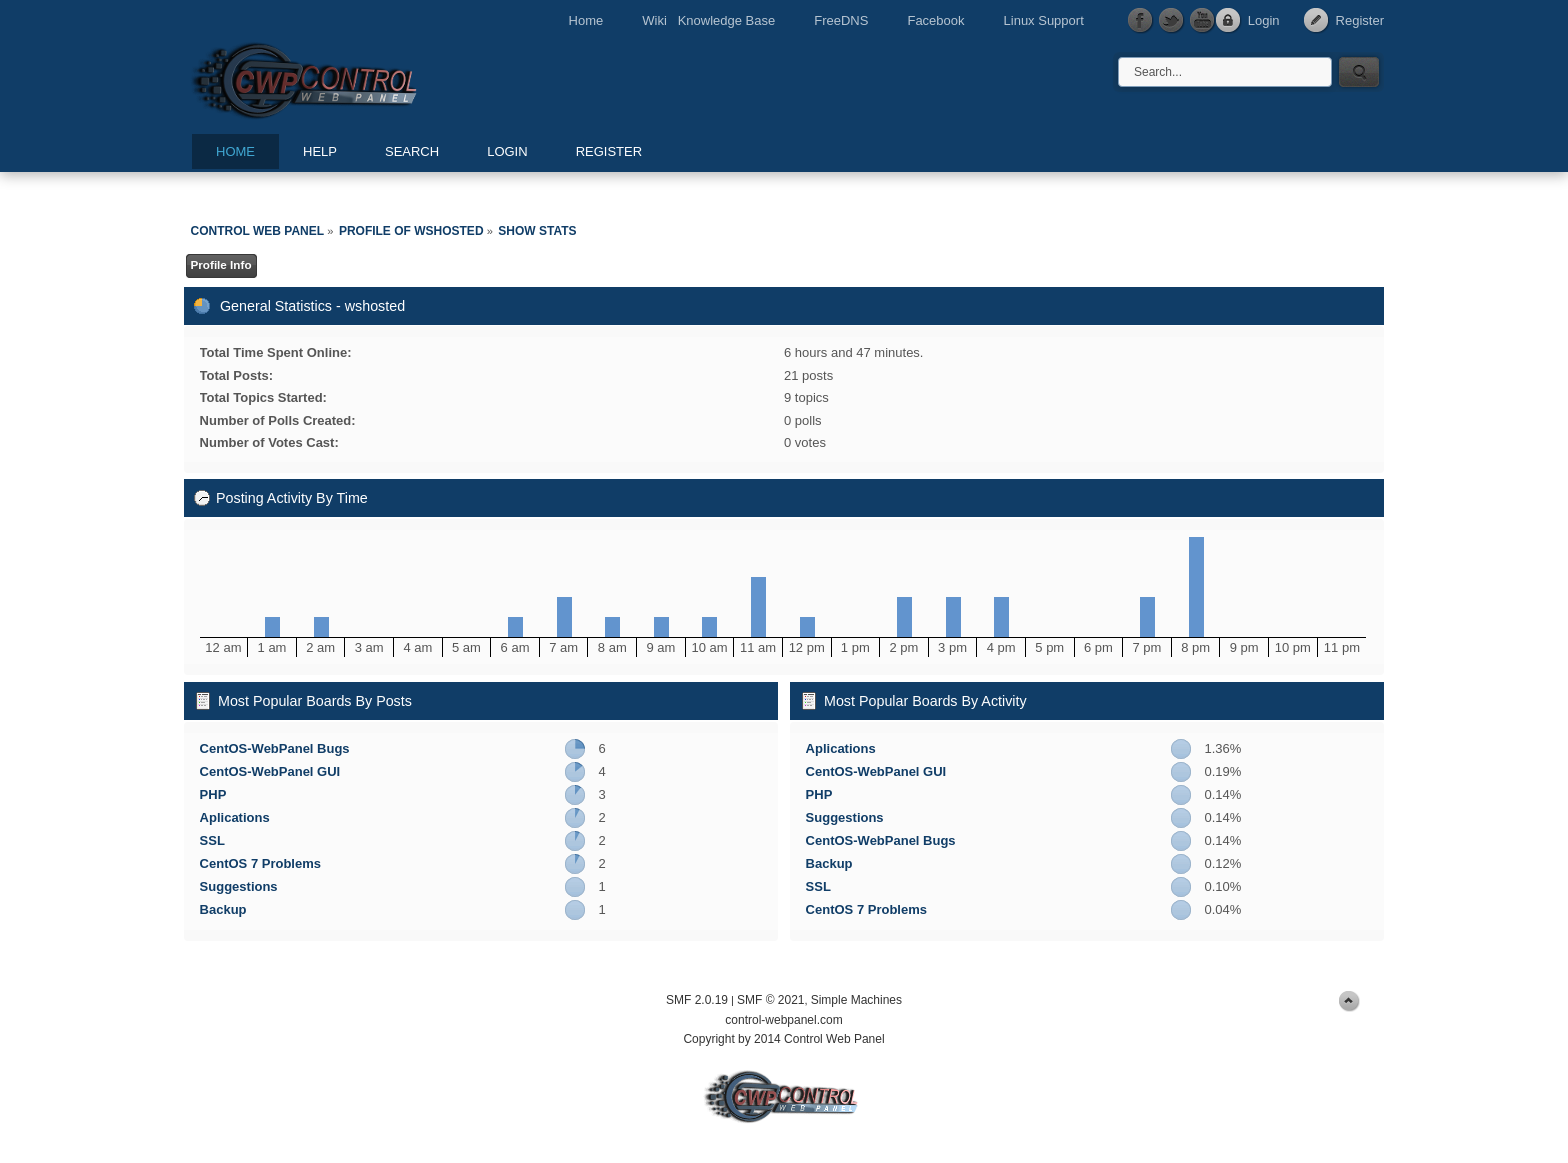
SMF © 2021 (771, 1000)
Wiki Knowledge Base (708, 20)
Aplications (235, 817)
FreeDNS (841, 20)
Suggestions (239, 886)
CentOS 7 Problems (260, 863)
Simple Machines (856, 1000)
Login (1264, 20)
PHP (213, 794)
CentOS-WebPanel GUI (270, 771)
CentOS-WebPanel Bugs (275, 748)
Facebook (935, 20)
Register (1360, 20)
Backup (223, 909)
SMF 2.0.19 (697, 1000)
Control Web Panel (349, 77)
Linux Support (1044, 20)
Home (586, 20)
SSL (212, 840)
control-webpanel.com (783, 1020)
